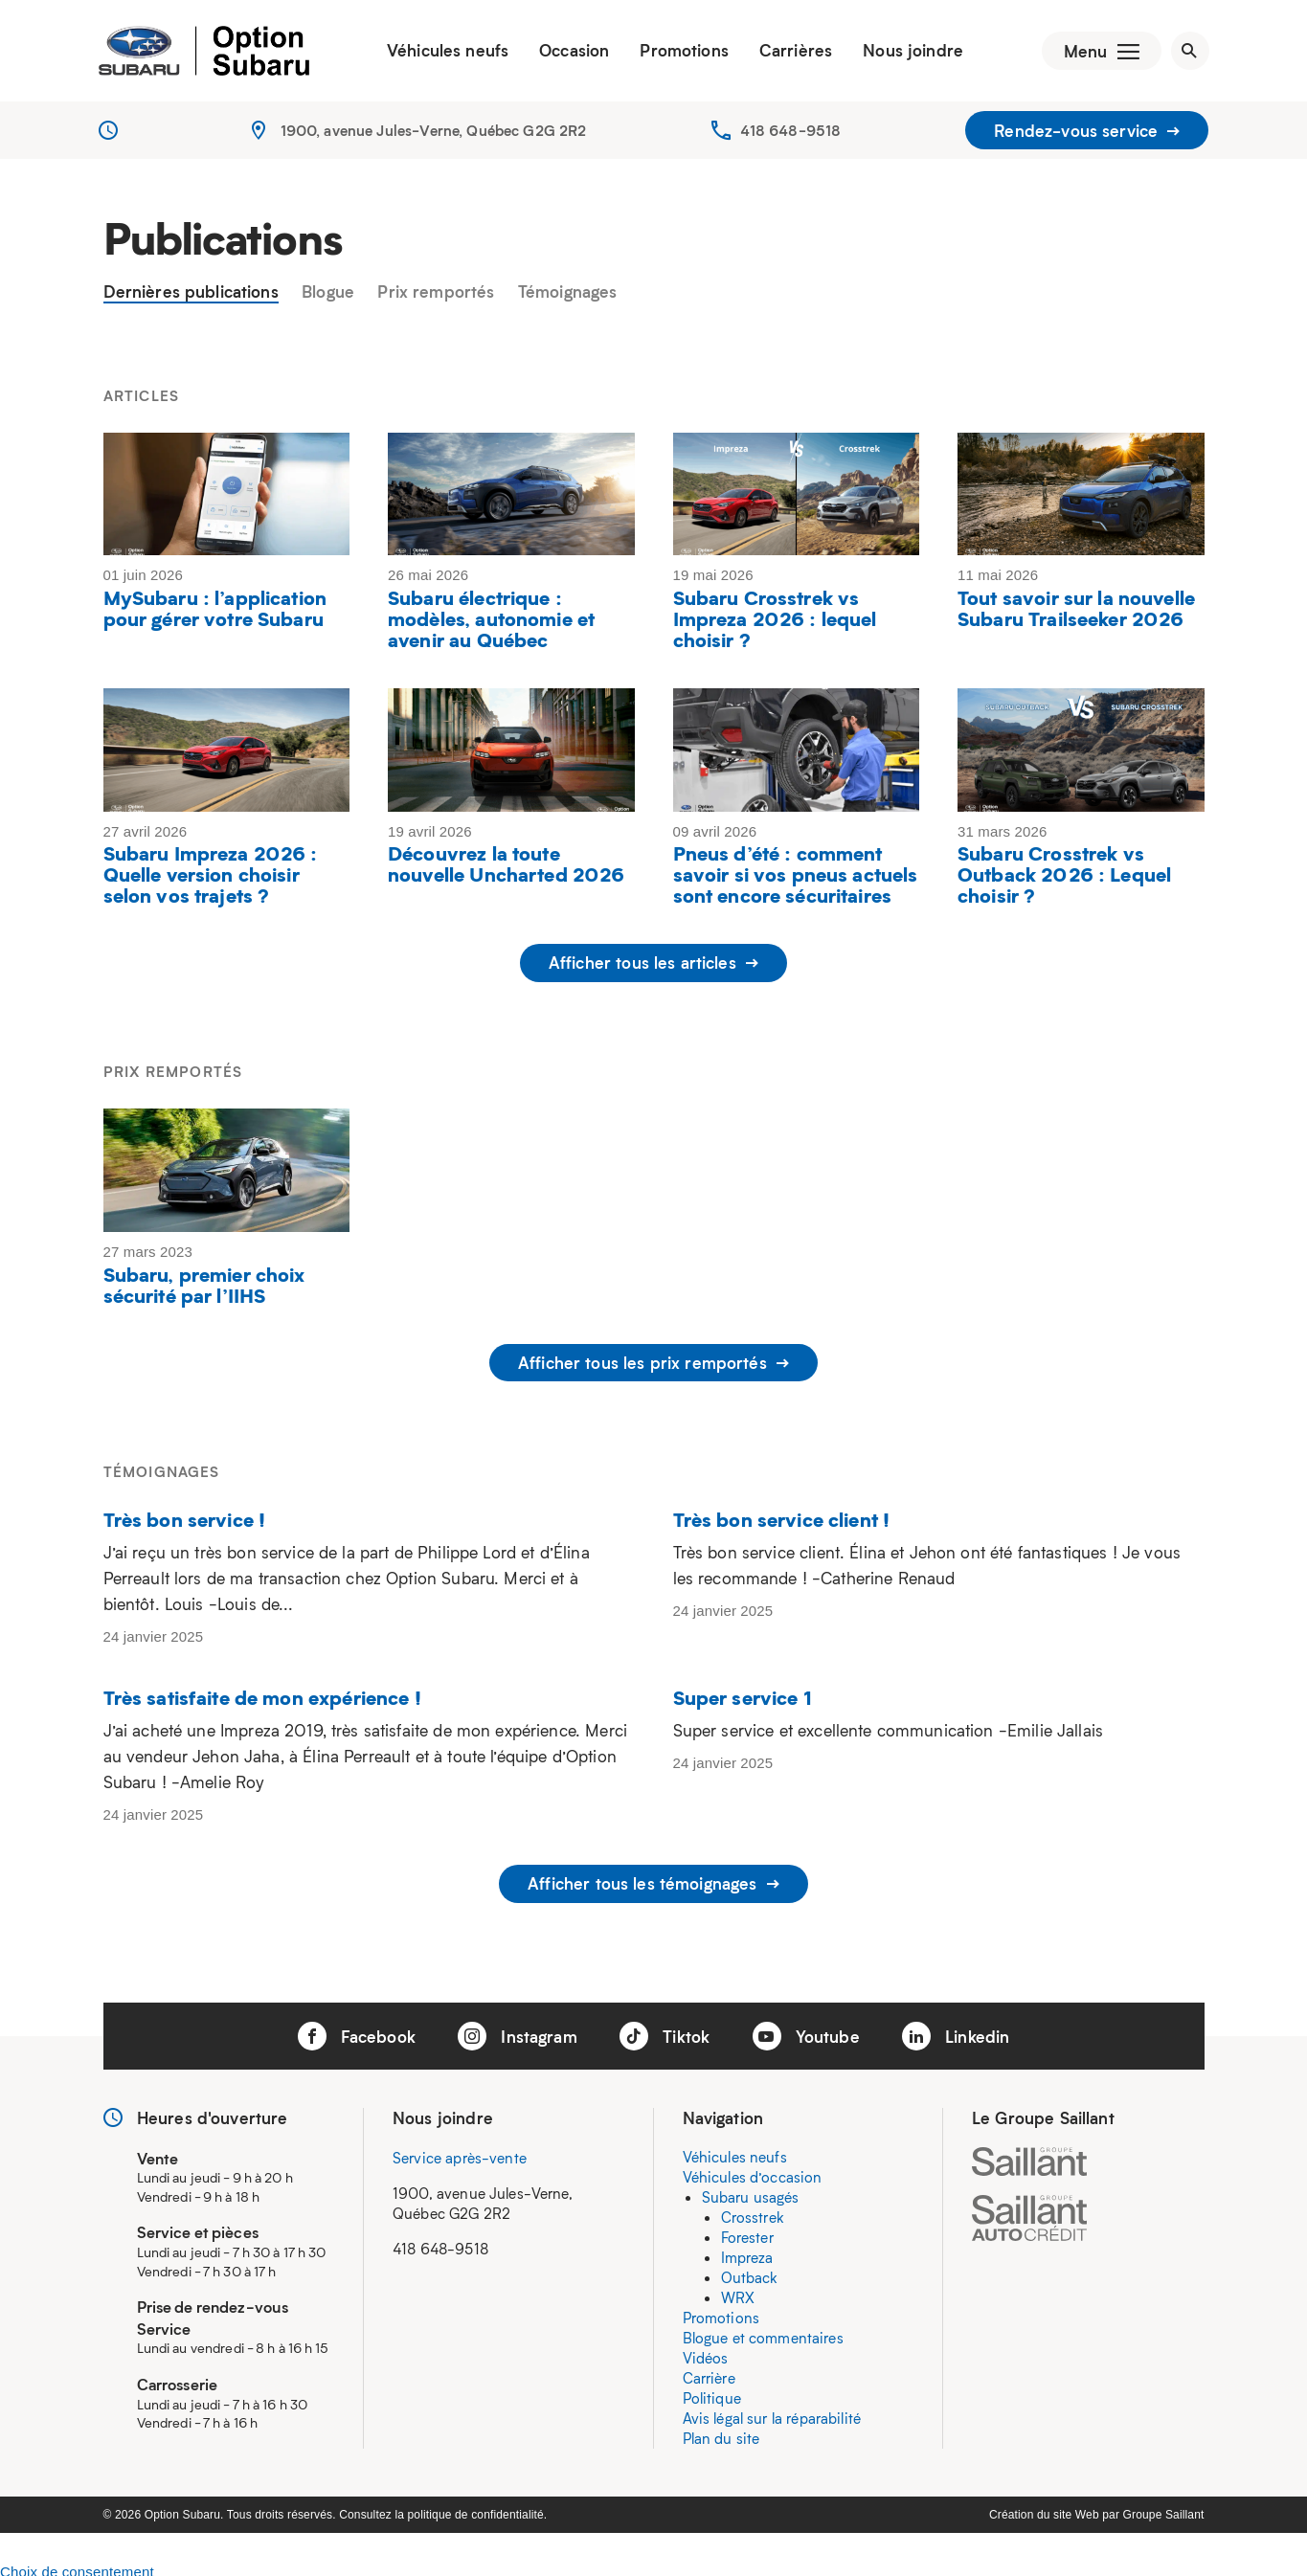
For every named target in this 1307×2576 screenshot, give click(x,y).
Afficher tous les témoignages (653, 1881)
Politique (712, 2391)
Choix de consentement (77, 2565)
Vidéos (706, 2351)
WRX (738, 2290)
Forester (747, 2230)
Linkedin (955, 2029)
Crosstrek (752, 2210)
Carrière (709, 2371)
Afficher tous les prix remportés (653, 1364)
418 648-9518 (791, 134)
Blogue (328, 295)
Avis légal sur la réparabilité (772, 2411)
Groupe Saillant (1164, 2508)
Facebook (357, 2029)
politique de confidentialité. (478, 2508)
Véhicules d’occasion (753, 2170)
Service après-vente (460, 2151)
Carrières (789, 52)
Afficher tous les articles (653, 967)
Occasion (568, 52)
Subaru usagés (751, 2190)
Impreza (747, 2250)
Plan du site (721, 2431)
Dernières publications (191, 295)
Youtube (806, 2029)
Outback (749, 2270)
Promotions (678, 52)
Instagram (517, 2029)
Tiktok (665, 2029)
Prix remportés (435, 295)
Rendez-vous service (1087, 134)
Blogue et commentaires (763, 2331)
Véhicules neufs (441, 52)
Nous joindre (907, 52)
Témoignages (568, 295)
